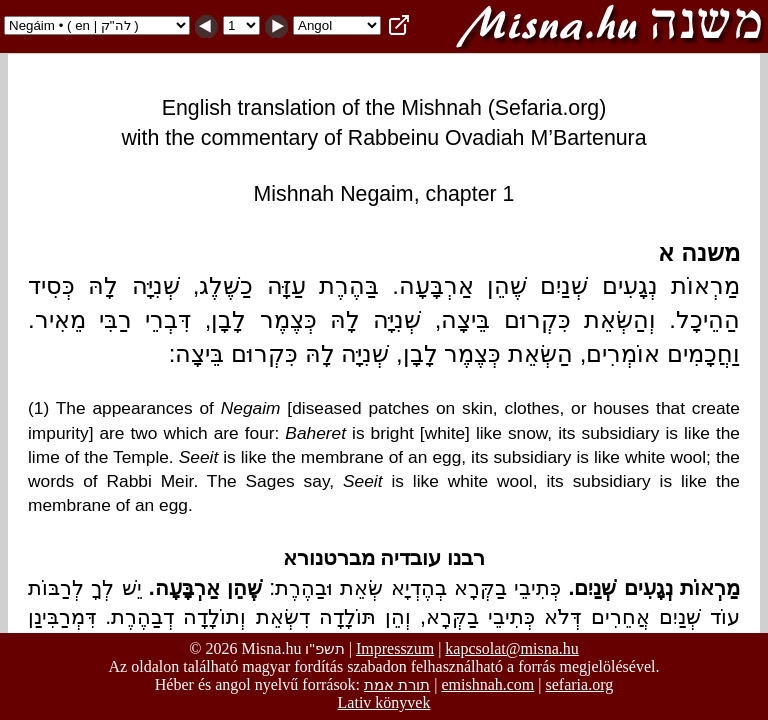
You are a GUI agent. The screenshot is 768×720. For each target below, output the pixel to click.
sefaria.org (580, 684)
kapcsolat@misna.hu (511, 648)
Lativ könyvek (384, 702)
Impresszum (395, 648)
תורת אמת (397, 684)
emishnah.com (487, 684)
